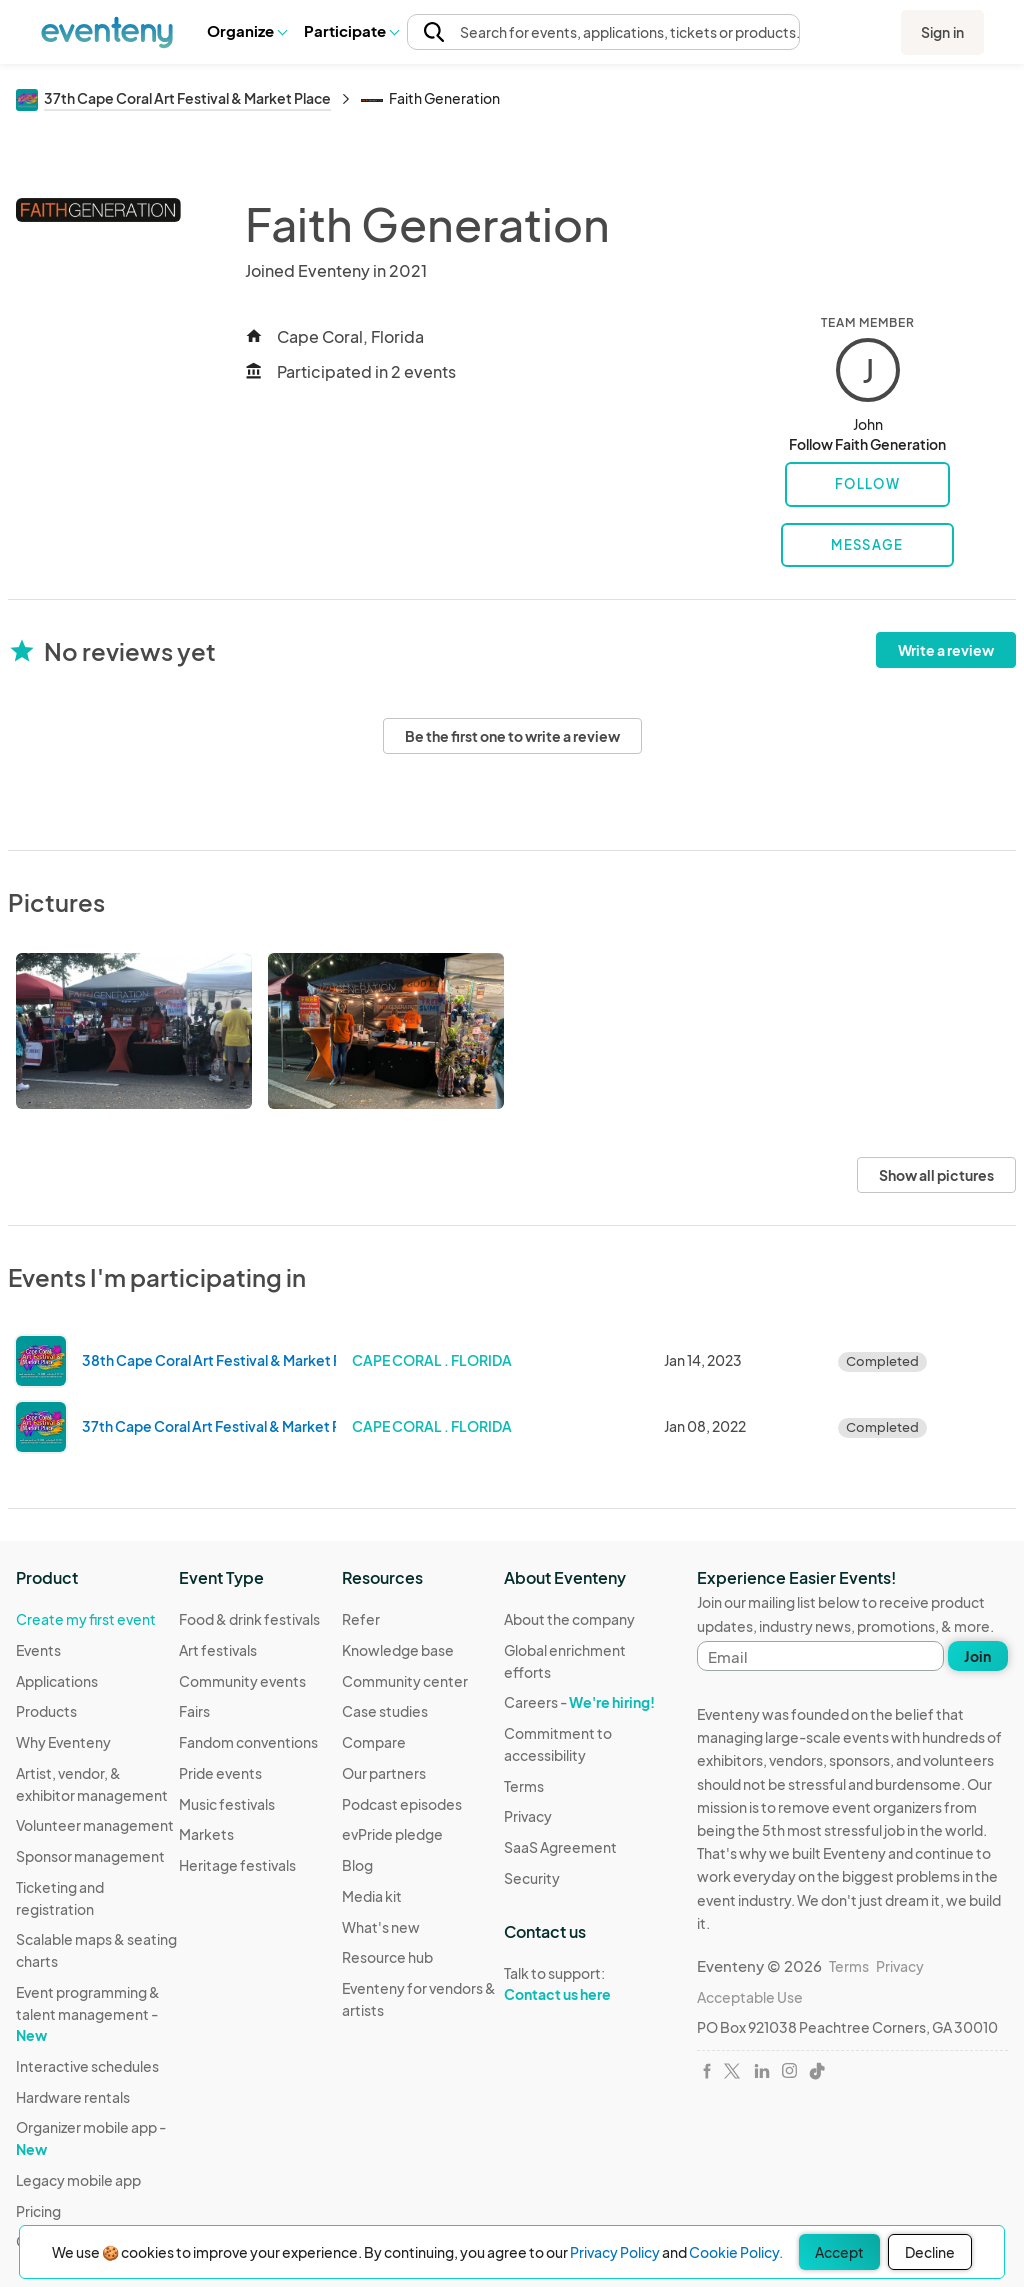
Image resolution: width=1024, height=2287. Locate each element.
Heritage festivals (237, 1865)
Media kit (372, 1896)
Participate (351, 30)
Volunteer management (95, 1825)
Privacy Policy (615, 2252)
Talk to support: (585, 1984)
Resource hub (387, 1957)
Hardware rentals (73, 2097)
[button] (246, 31)
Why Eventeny (63, 1742)
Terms (524, 1786)
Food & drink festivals (249, 1619)
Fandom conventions (248, 1742)
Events (38, 1650)
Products (46, 1711)
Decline (930, 2252)
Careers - (579, 1702)
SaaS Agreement (560, 1847)
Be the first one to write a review (512, 736)
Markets (206, 1834)
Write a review (946, 650)
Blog (357, 1865)
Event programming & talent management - (88, 2013)
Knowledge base (398, 1650)
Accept (839, 2252)
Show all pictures (936, 1175)
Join (977, 1656)
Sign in (942, 32)
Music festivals (227, 1804)
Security (532, 1878)
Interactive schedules (87, 2066)
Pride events (220, 1773)
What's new (381, 1927)
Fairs (194, 1711)
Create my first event (86, 1619)
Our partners (384, 1773)
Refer (361, 1619)
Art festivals (218, 1650)
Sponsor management (90, 1856)
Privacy (528, 1816)
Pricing (38, 2211)
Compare (374, 1742)
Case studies (385, 1711)
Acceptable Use (750, 1997)
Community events (242, 1681)
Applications (57, 1681)
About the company (569, 1619)
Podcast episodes (402, 1804)
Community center (405, 1681)
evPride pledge (392, 1834)
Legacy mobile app (78, 2180)
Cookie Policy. (736, 2252)
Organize (246, 30)
